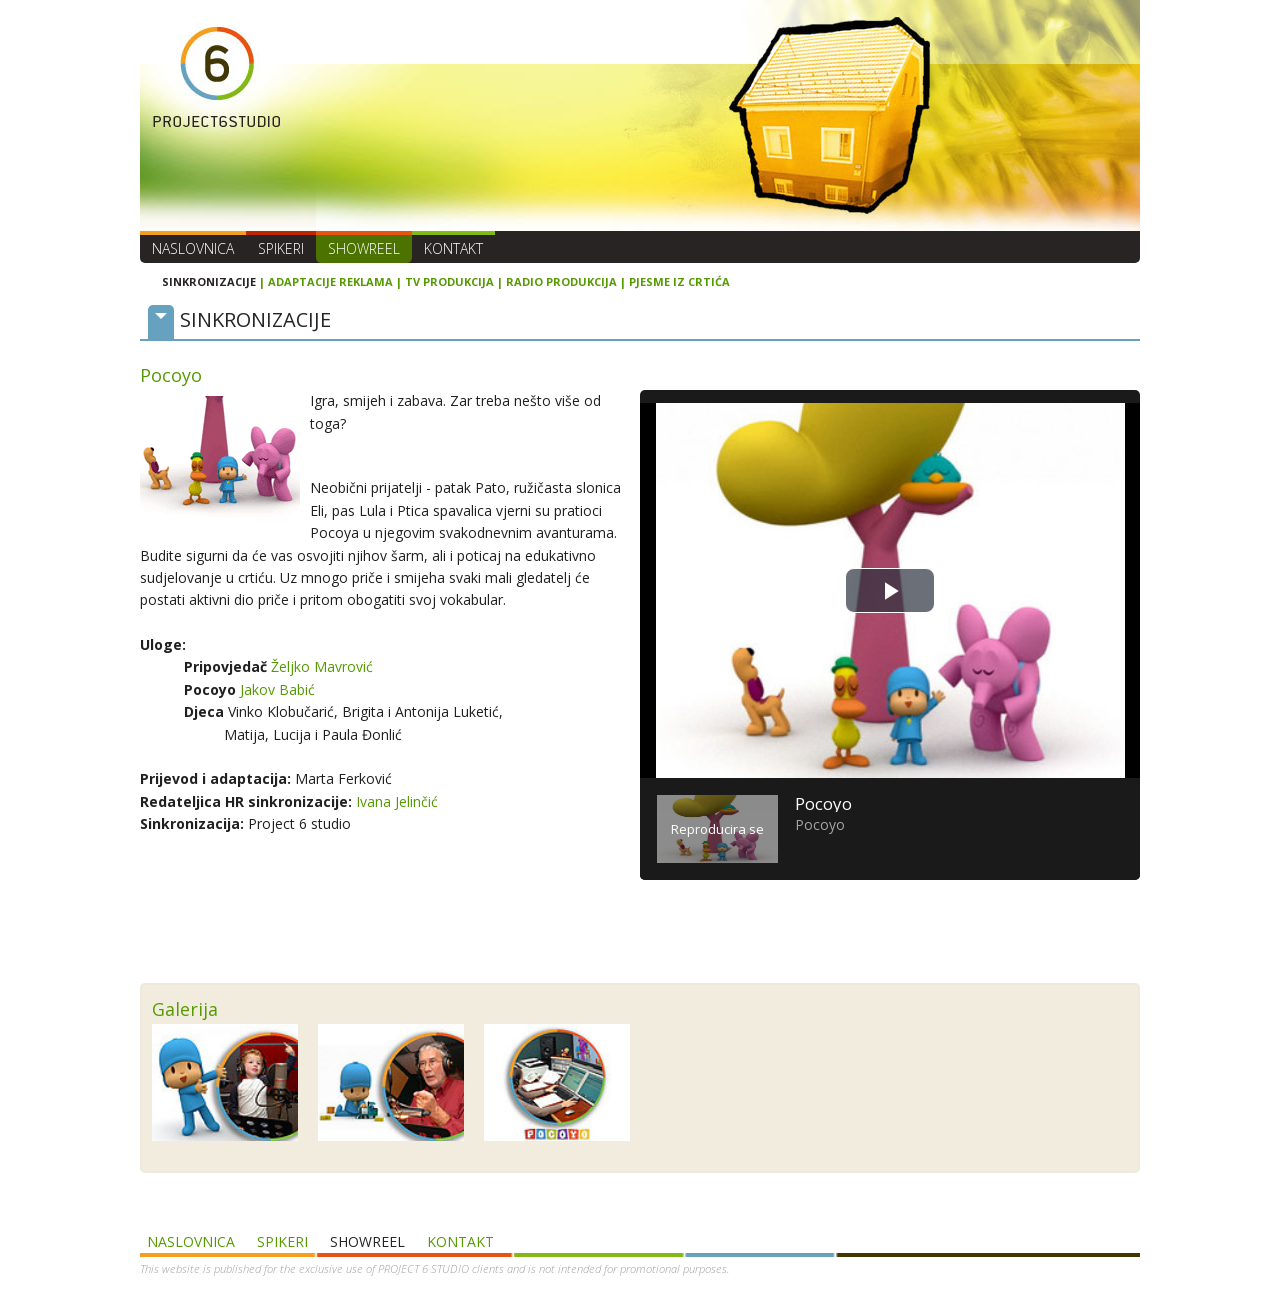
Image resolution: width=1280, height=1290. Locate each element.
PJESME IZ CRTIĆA (679, 281)
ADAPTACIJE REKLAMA (330, 281)
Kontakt (453, 248)
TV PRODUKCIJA (449, 281)
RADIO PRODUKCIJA (561, 281)
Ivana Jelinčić (397, 801)
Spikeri (281, 248)
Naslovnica (193, 248)
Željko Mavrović (322, 666)
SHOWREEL (364, 248)
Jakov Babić (277, 689)
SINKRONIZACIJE (209, 281)
